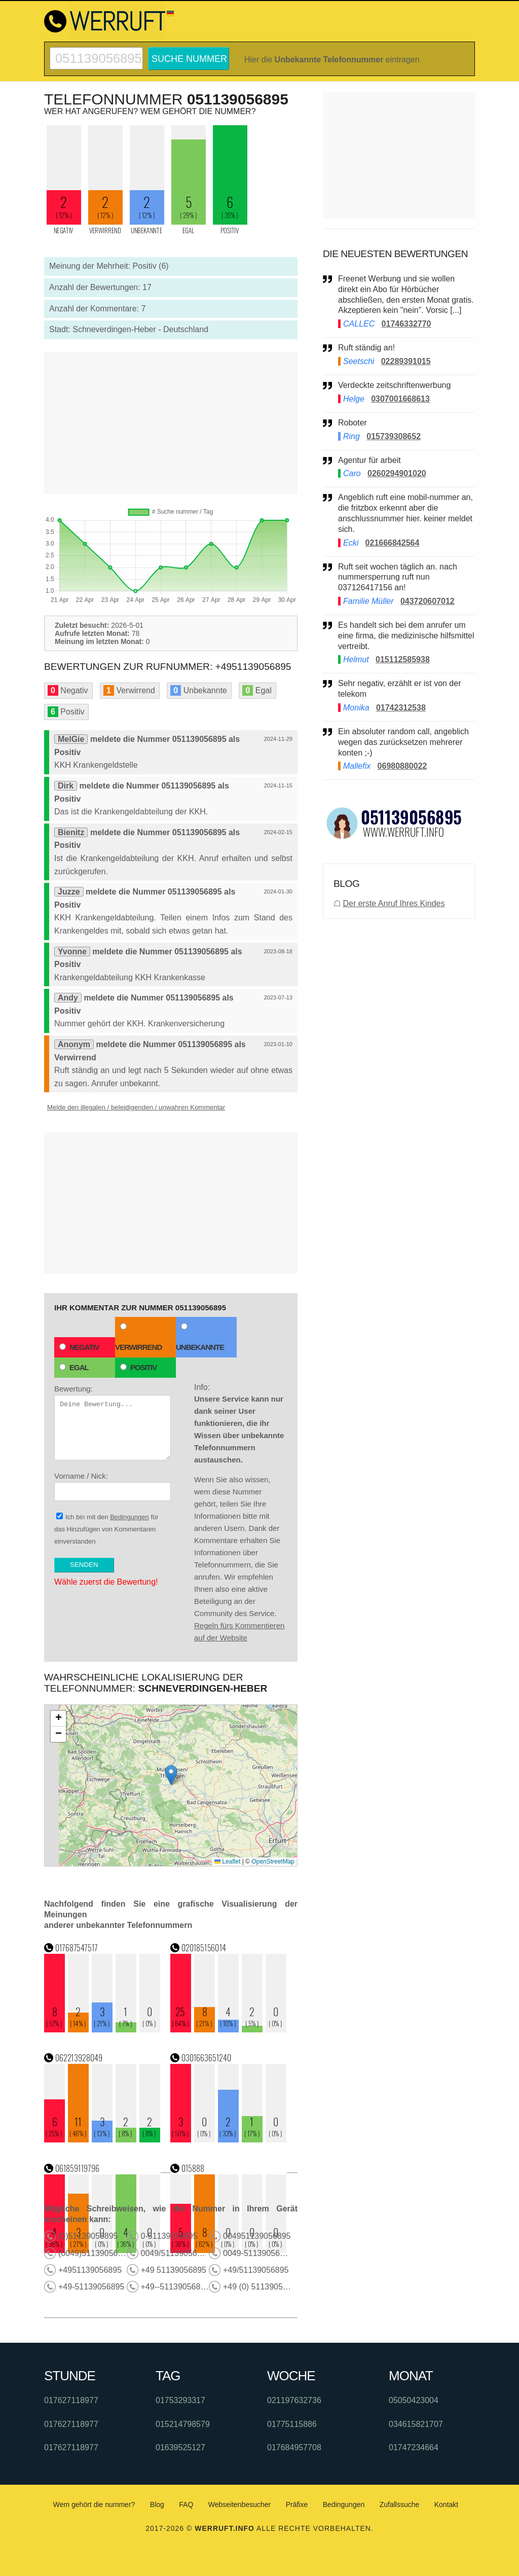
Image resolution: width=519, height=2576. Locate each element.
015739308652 (393, 436)
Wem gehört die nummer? (94, 2504)
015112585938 (403, 659)
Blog (157, 2504)
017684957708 (294, 2447)
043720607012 (427, 601)
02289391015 (406, 361)
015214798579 (183, 2424)
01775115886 (292, 2424)
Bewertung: (112, 1422)
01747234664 (413, 2447)
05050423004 (413, 2400)
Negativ (79, 1347)
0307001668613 (400, 399)
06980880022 (402, 766)
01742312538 (401, 707)
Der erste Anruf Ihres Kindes (393, 903)
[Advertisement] (171, 423)
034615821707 (416, 2424)
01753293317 (180, 2400)
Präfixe (297, 2504)
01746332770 (406, 323)
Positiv (138, 1367)
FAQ (186, 2504)
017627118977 (71, 2400)
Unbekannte (200, 1337)
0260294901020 (396, 473)
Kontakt (446, 2504)
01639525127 (180, 2447)
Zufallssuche (400, 2504)
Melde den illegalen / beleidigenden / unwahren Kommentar (136, 1107)
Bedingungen (129, 1517)
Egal (74, 1367)
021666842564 (392, 543)
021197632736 (294, 2400)
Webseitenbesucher (239, 2504)
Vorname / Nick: (112, 1486)
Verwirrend (138, 1337)
